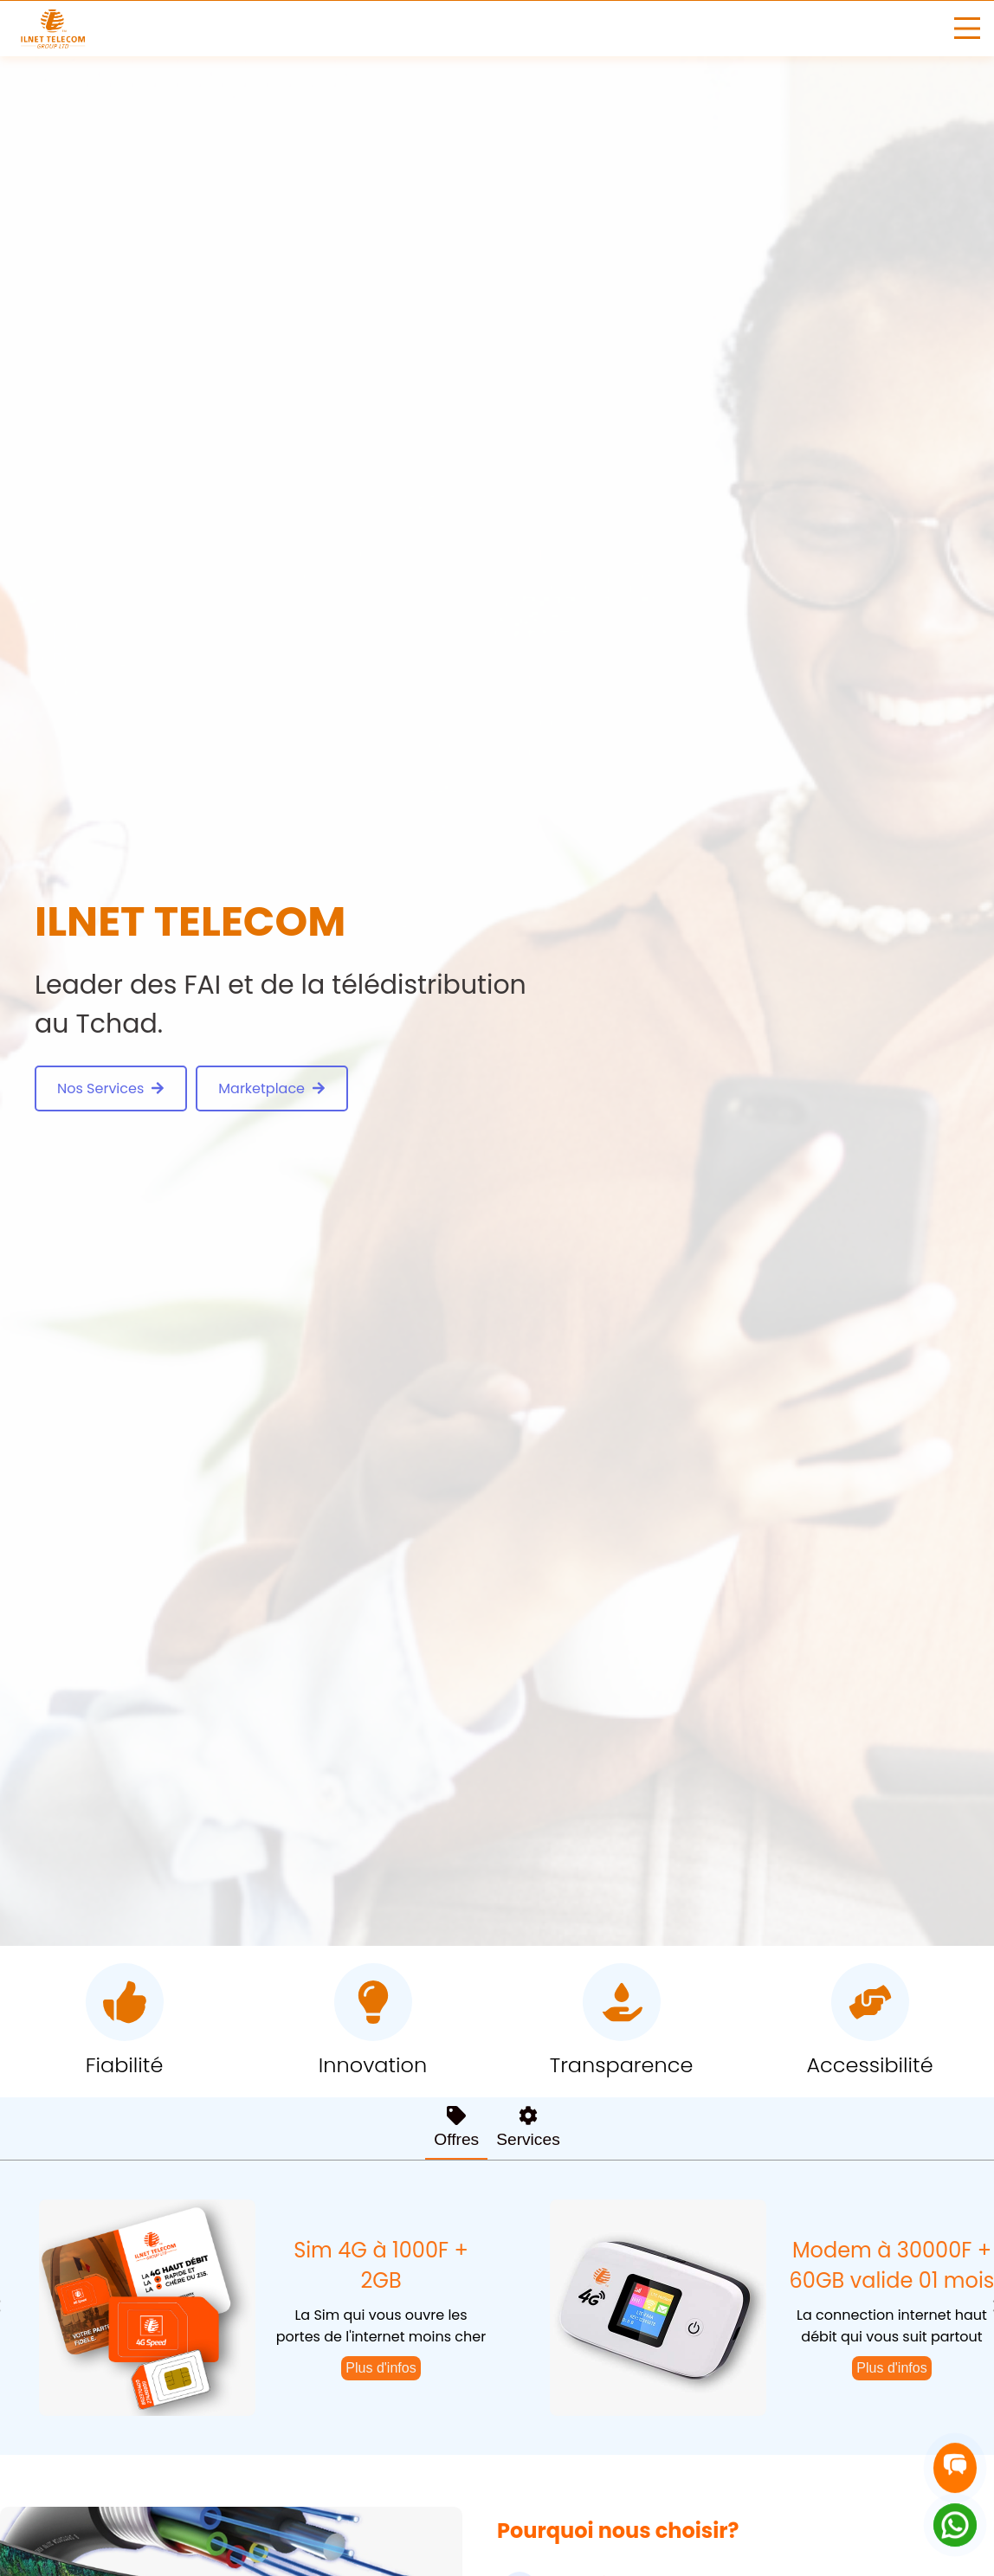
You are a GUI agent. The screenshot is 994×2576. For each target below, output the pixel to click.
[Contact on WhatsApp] (955, 2525)
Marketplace (272, 1088)
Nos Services (111, 1088)
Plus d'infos (380, 2367)
